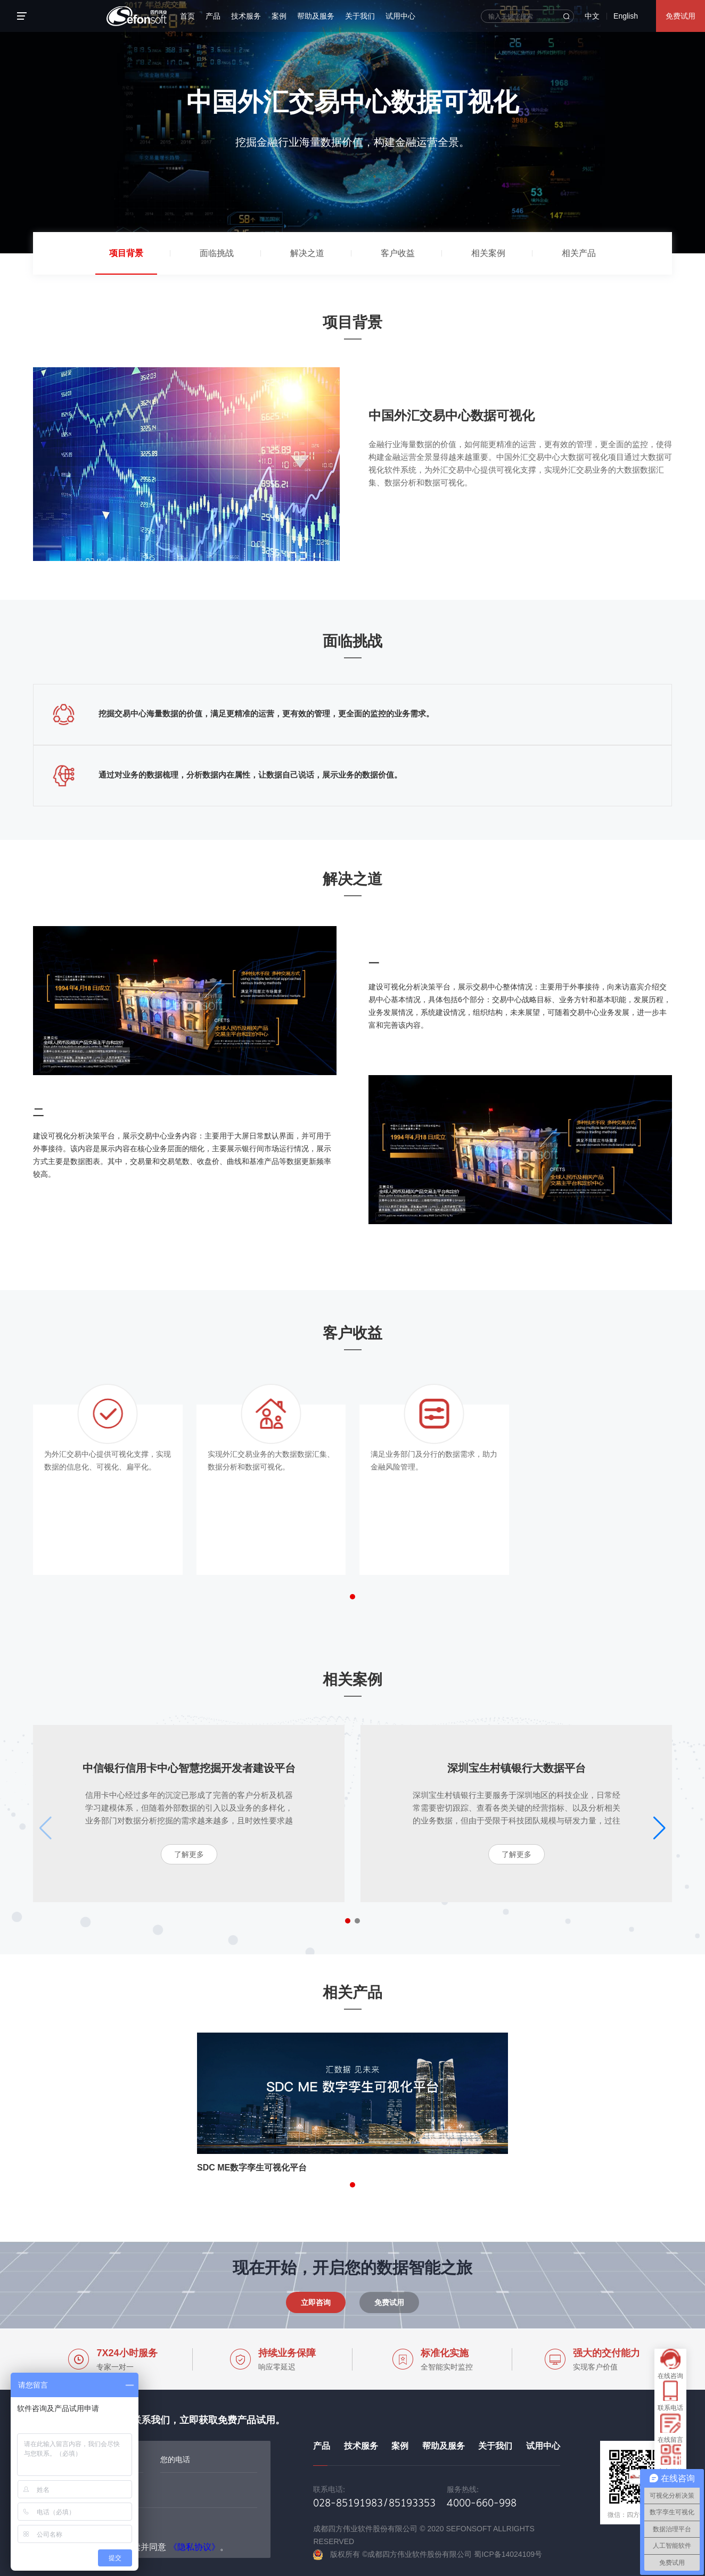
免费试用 (680, 16)
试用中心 (400, 16)
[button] (352, 1596)
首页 (187, 16)
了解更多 (189, 1854)
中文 (592, 16)
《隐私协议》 (194, 2547)
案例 (279, 16)
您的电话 (175, 2459)
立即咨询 (316, 2302)
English (625, 16)
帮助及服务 (315, 16)
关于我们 (360, 16)
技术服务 (246, 16)
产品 (213, 16)
